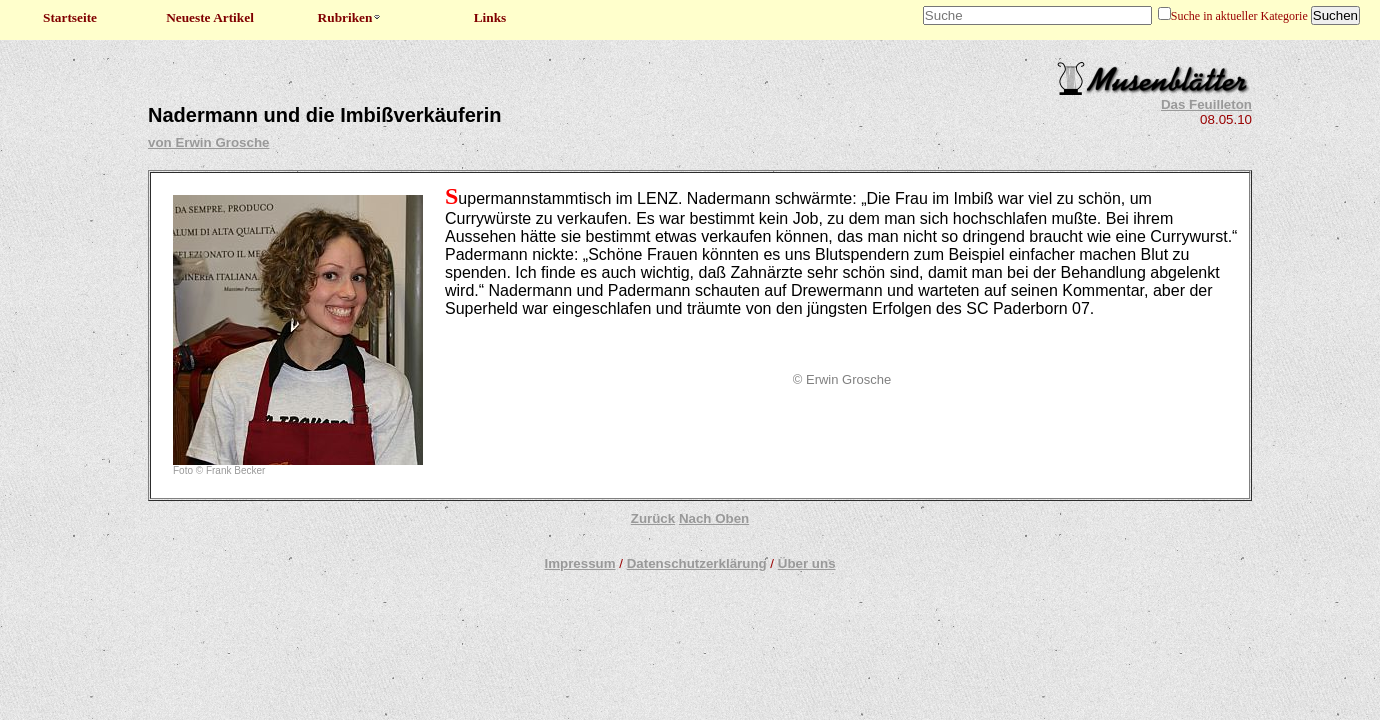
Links (490, 17)
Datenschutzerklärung (697, 563)
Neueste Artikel (210, 17)
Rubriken (350, 17)
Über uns (807, 563)
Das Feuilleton (1206, 104)
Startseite (70, 17)
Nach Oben (714, 518)
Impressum (579, 563)
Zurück (653, 518)
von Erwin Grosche (208, 142)
